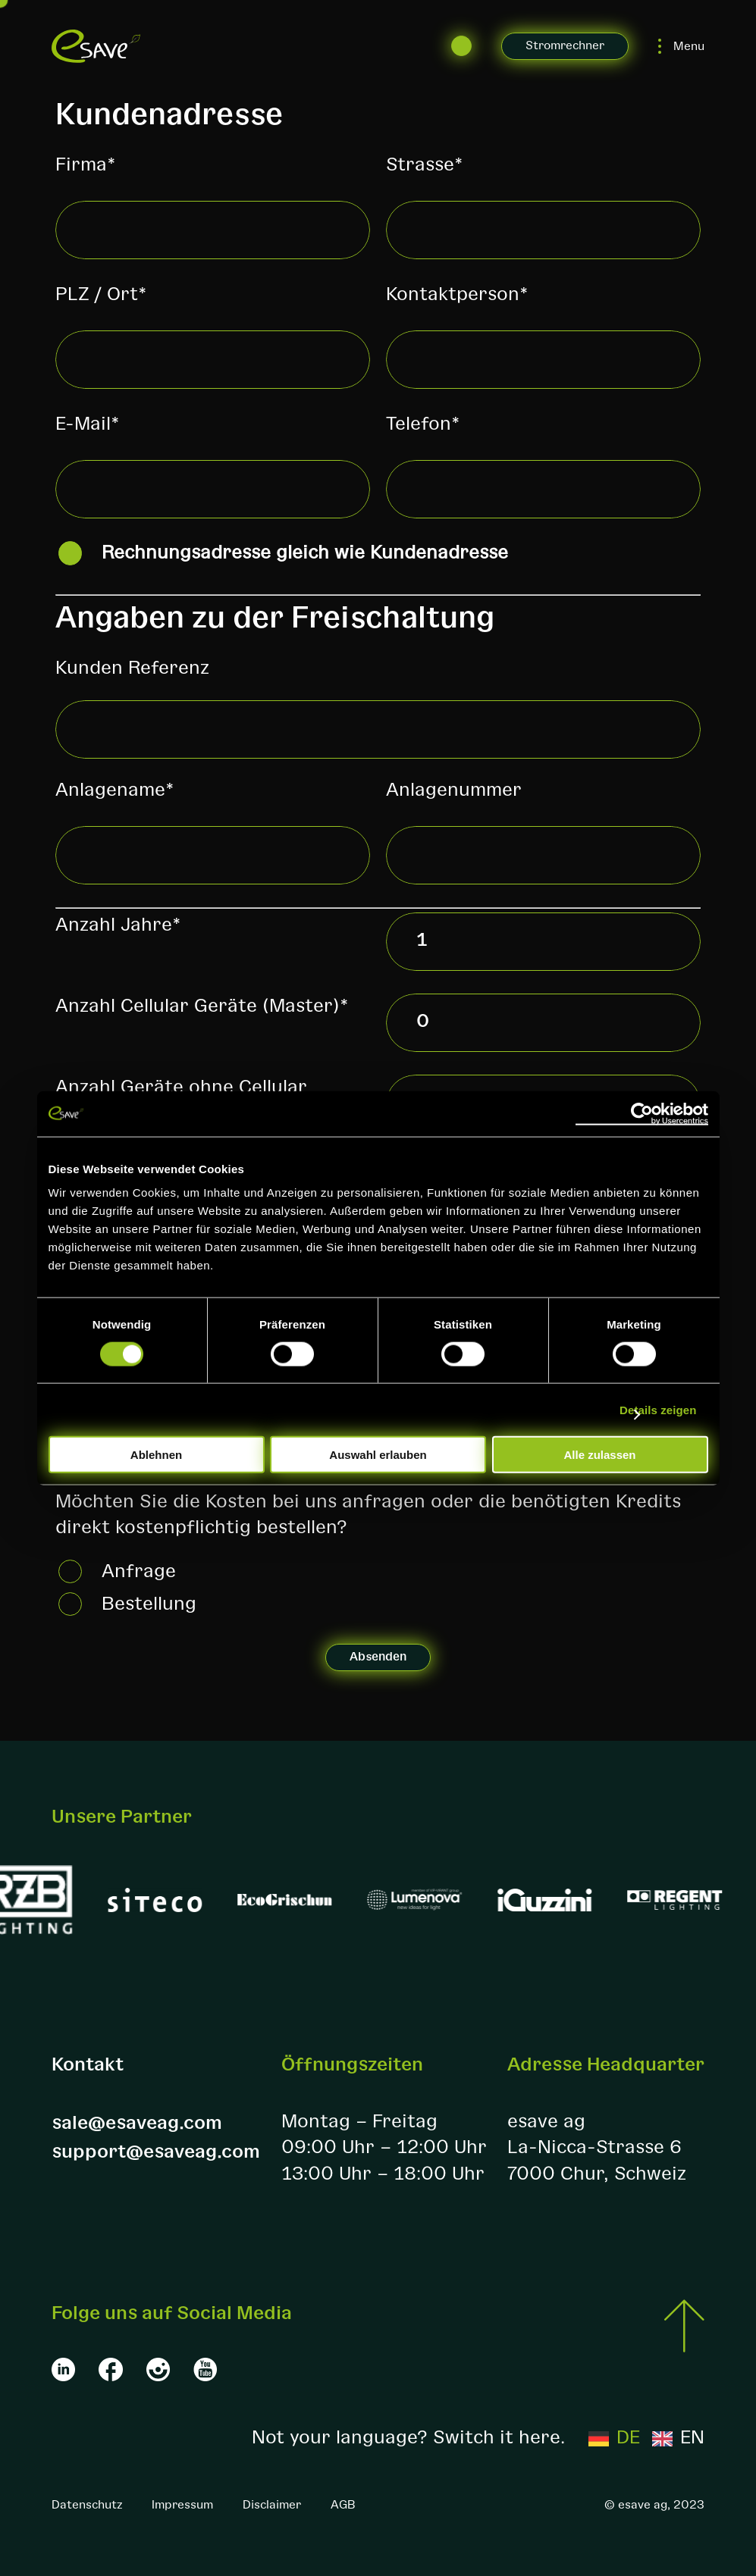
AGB (343, 2505)
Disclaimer (272, 2505)
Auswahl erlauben (377, 1454)
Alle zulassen (599, 1454)
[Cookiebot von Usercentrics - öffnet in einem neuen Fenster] (642, 1113)
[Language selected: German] (646, 2438)
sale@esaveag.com (137, 2123)
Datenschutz (87, 2505)
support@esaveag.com (156, 2151)
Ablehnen (156, 1454)
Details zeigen (658, 1409)
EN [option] (692, 2437)
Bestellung (149, 1604)
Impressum (182, 2505)
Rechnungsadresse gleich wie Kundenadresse (305, 552)
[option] (678, 2438)
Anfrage (139, 1571)
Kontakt (88, 2064)
